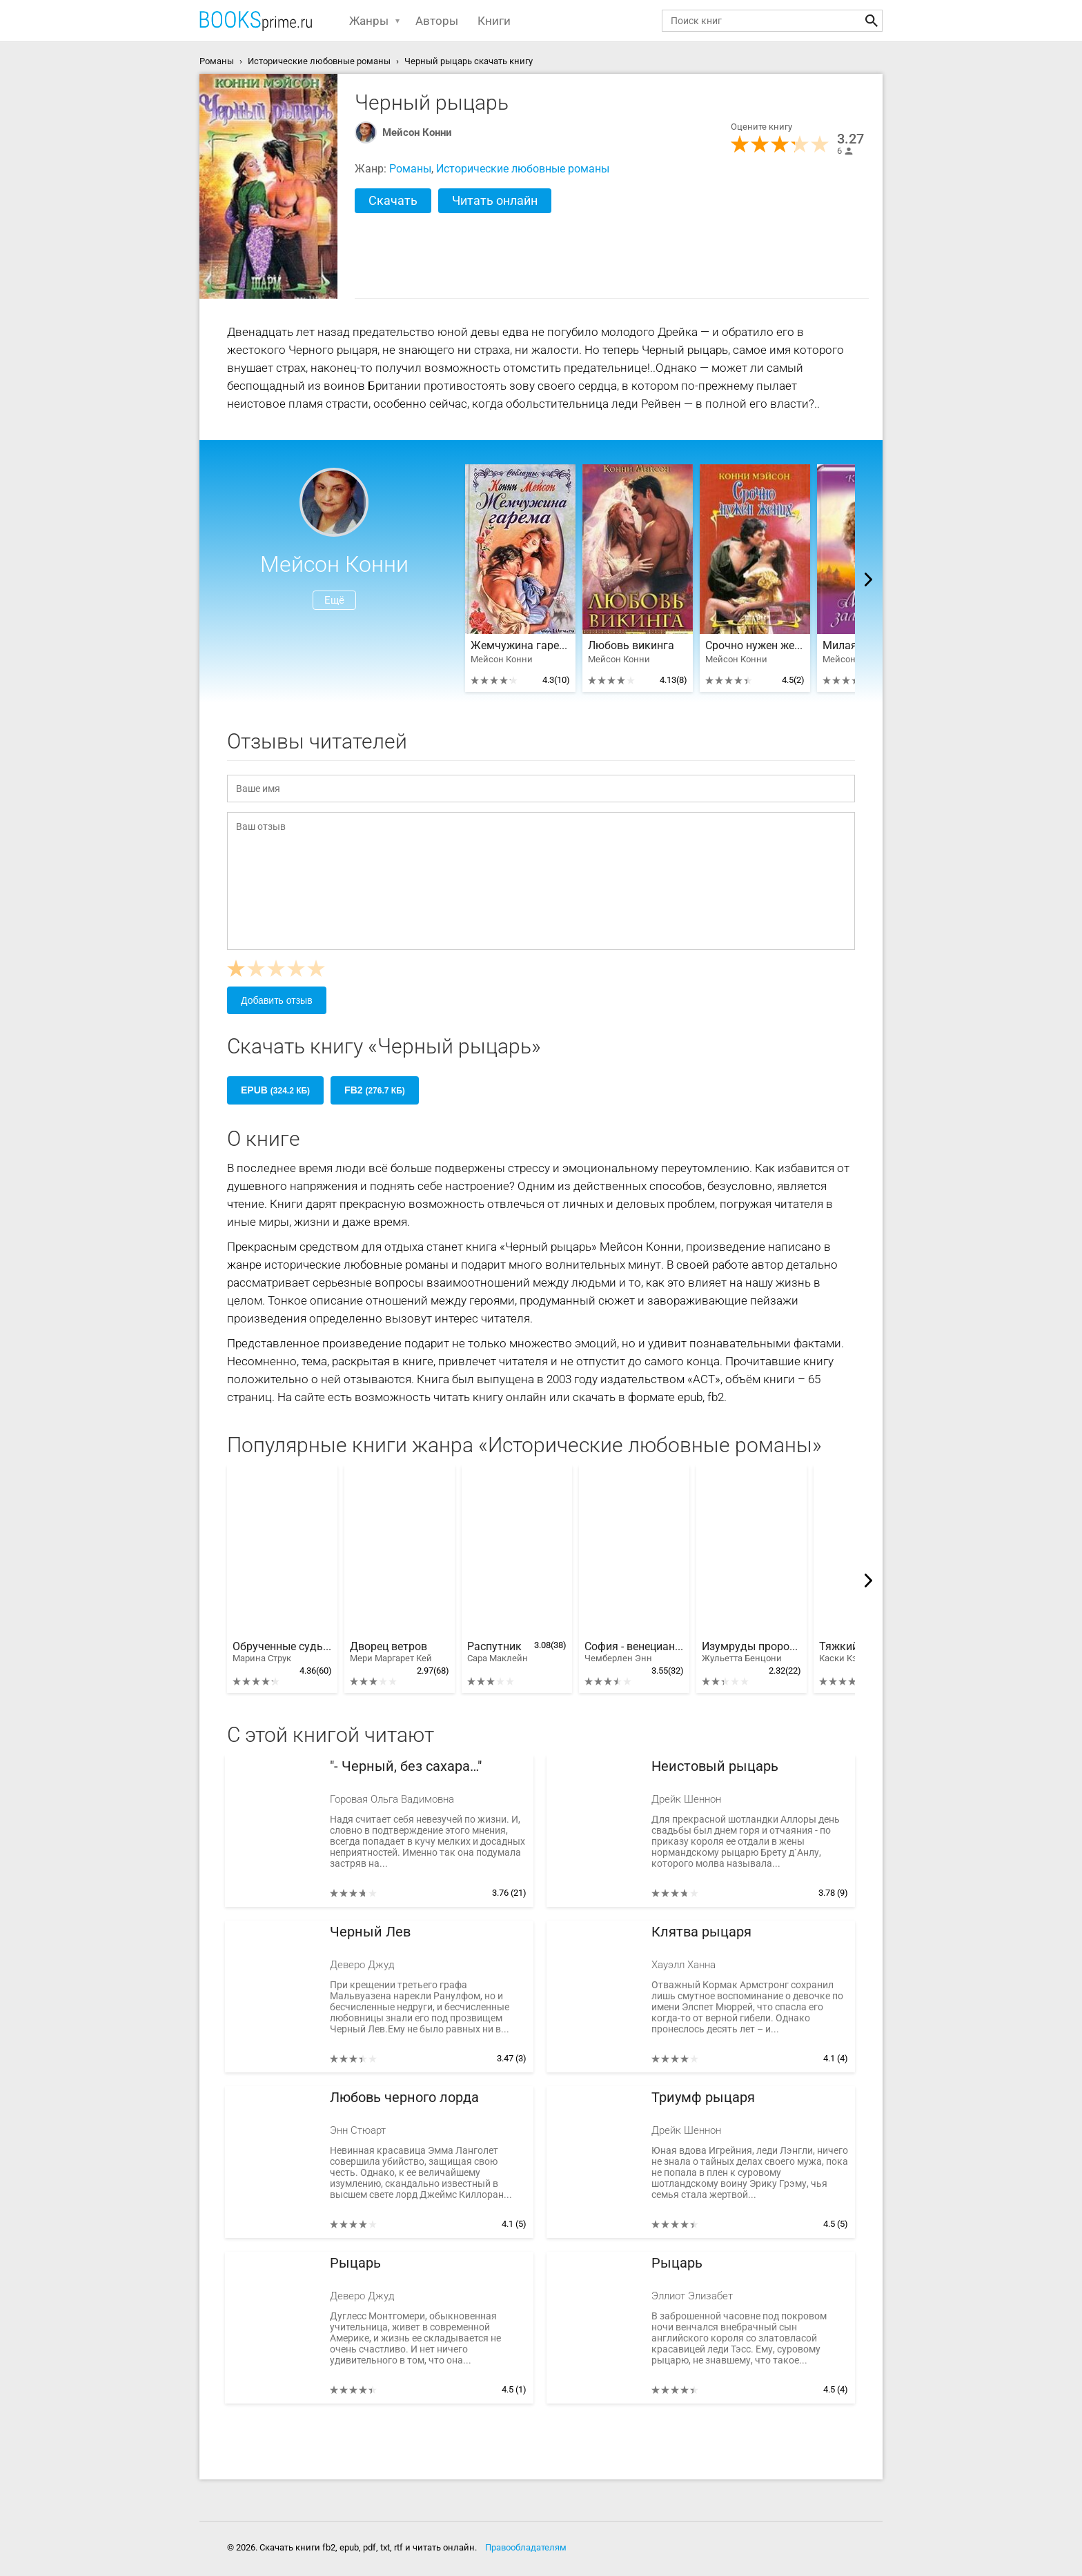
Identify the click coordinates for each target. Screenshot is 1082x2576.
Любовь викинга (631, 646)
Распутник (497, 1652)
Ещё (334, 600)
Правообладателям (526, 2547)
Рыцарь (355, 2263)
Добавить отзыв (277, 1000)
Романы (410, 168)
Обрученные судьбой (282, 1652)
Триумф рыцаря (703, 2098)
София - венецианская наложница (634, 1652)
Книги (494, 21)
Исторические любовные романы (522, 168)
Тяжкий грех (851, 1652)
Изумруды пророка (751, 1652)
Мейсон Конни (417, 132)
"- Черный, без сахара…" (406, 1766)
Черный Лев (370, 1932)
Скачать (392, 200)
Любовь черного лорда (404, 2098)
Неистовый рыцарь (714, 1766)
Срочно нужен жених (755, 646)
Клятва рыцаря (701, 1932)
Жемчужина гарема (520, 646)
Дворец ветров (391, 1652)
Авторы (436, 21)
